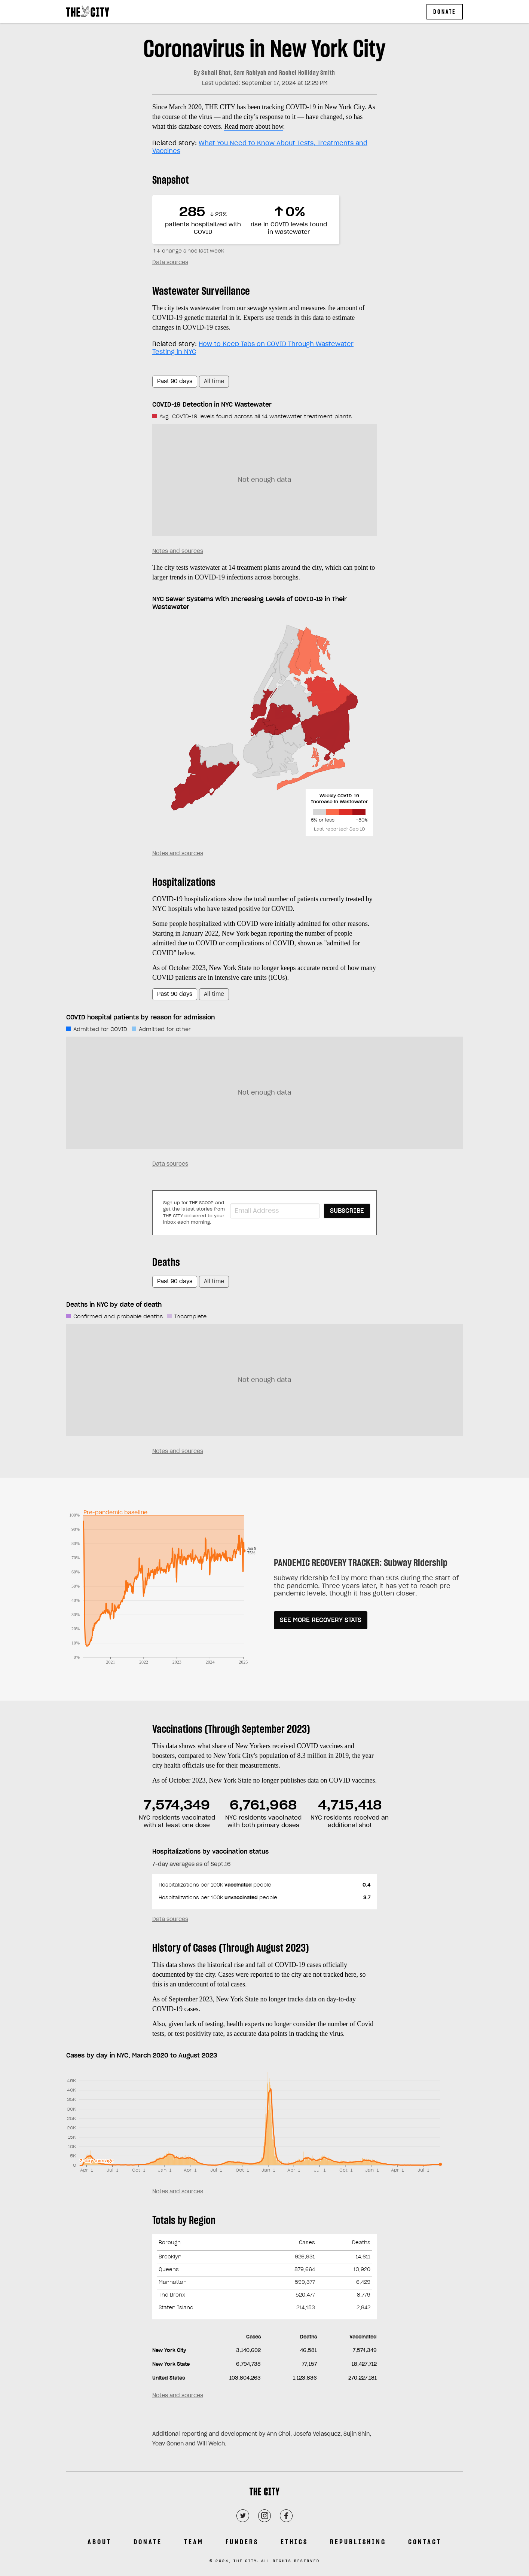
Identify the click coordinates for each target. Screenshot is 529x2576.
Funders (242, 2542)
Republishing (358, 2542)
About (99, 2542)
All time (214, 381)
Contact (424, 2542)
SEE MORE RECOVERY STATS (320, 1620)
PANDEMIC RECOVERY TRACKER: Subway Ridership (360, 1563)
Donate (444, 12)
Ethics (294, 2542)
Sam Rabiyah (250, 73)
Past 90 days (174, 381)
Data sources (170, 262)
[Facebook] (286, 2515)
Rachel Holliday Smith (307, 73)
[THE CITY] (264, 2494)
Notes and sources (177, 551)
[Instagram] (264, 2515)
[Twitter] (242, 2515)
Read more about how (253, 126)
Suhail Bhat (215, 73)
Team (194, 2542)
